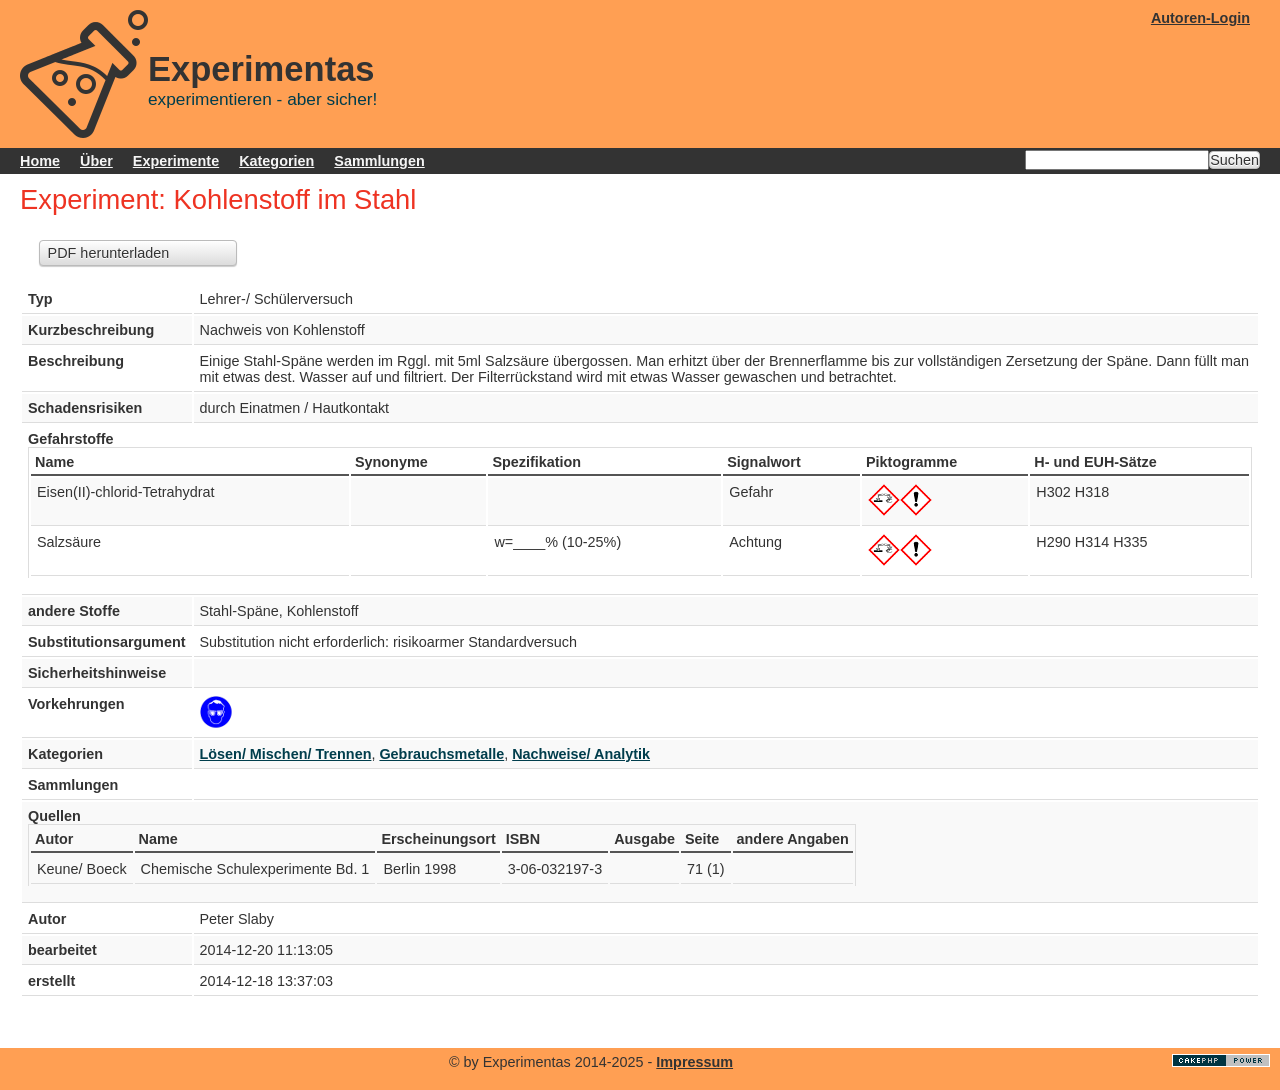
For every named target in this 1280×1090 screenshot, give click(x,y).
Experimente (176, 161)
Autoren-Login (1200, 18)
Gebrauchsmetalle (441, 754)
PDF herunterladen (109, 253)
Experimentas (261, 69)
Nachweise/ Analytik (581, 754)
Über (96, 161)
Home (40, 161)
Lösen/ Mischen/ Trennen (286, 754)
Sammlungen (379, 161)
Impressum (694, 1062)
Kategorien (276, 161)
